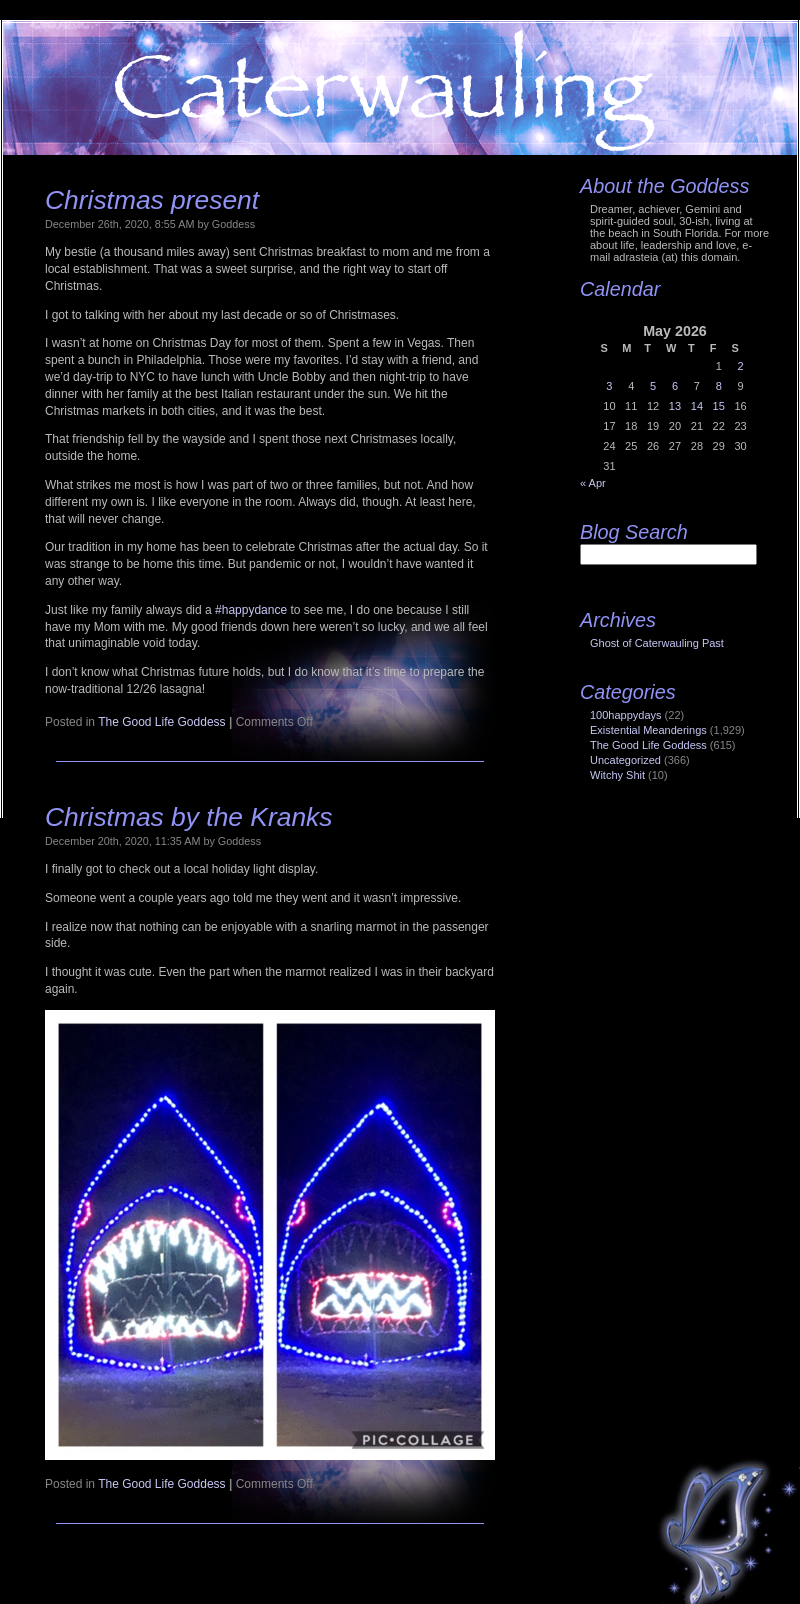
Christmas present (152, 200)
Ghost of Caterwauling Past (657, 643)
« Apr (593, 483)
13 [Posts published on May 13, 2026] (675, 406)
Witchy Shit (617, 775)
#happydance (251, 610)
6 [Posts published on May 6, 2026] (675, 386)
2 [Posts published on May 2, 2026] (740, 366)
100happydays (626, 715)
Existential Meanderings (648, 730)
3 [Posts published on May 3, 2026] (609, 386)
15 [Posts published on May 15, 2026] (719, 406)
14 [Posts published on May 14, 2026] (697, 406)
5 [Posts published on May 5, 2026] (653, 386)
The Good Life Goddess (161, 722)
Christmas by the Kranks (188, 817)
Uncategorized (625, 760)
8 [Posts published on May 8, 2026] (719, 386)
